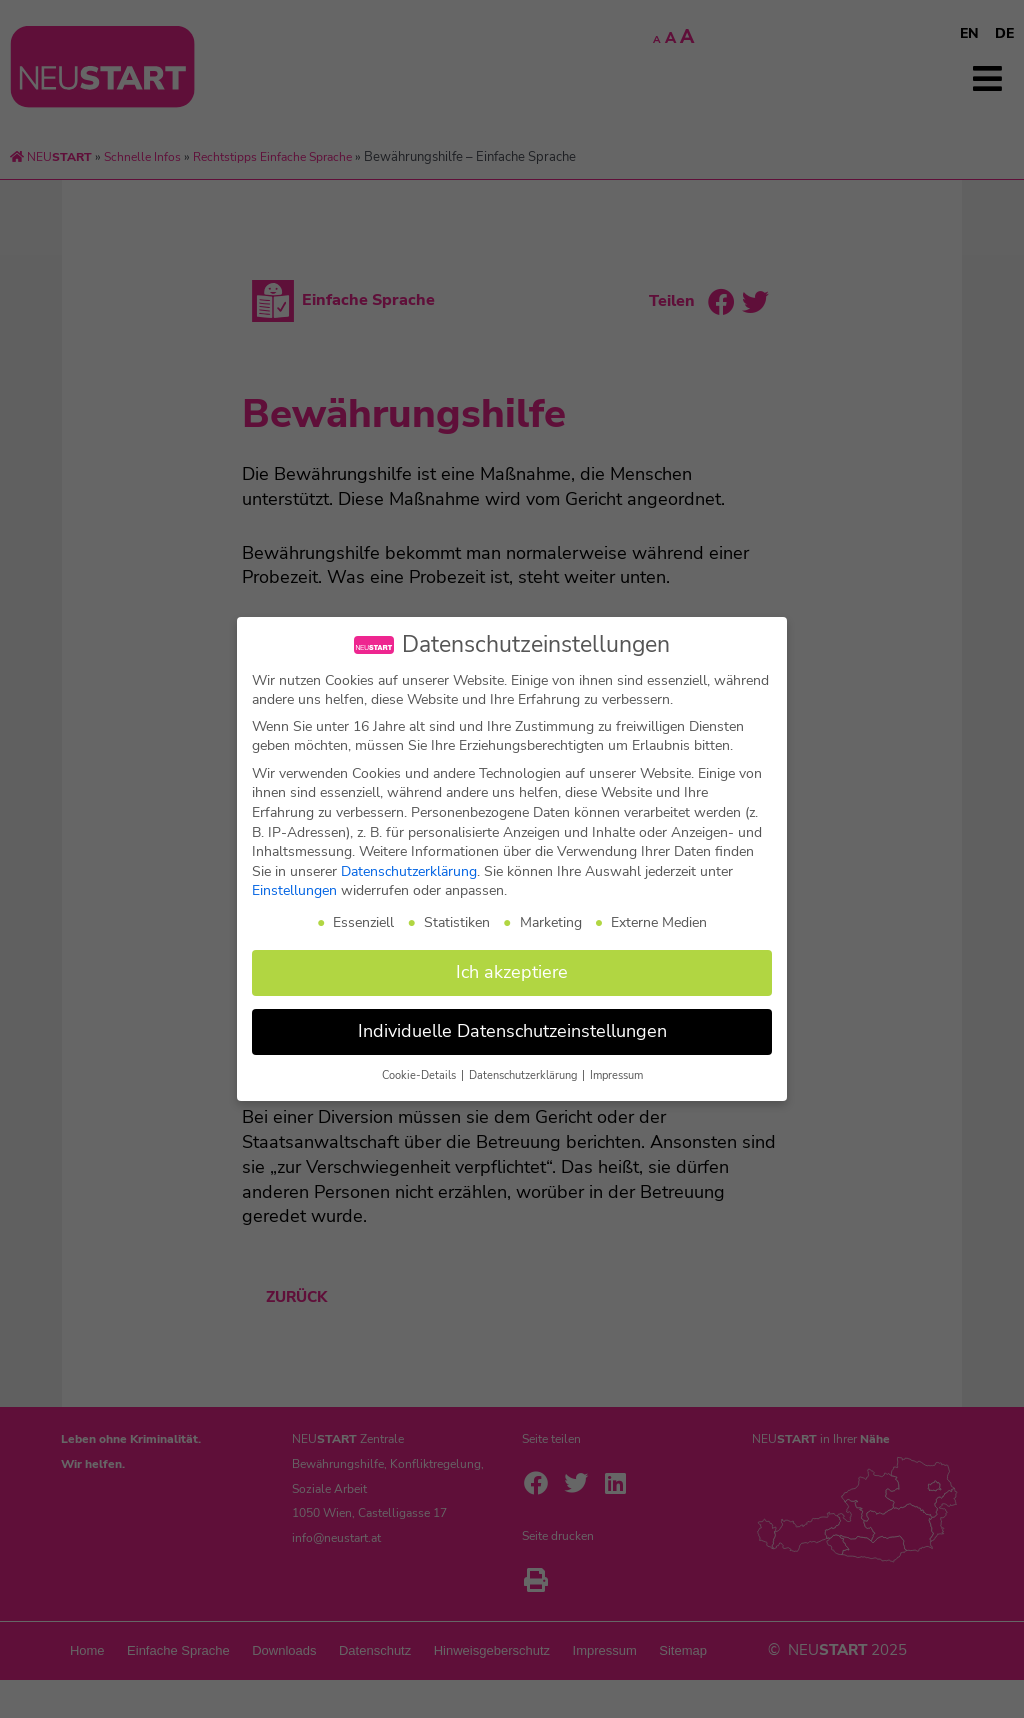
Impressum (616, 1075)
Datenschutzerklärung (409, 871)
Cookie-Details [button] (420, 1075)
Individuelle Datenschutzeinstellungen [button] (512, 1031)
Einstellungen (294, 890)
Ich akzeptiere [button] (512, 972)
